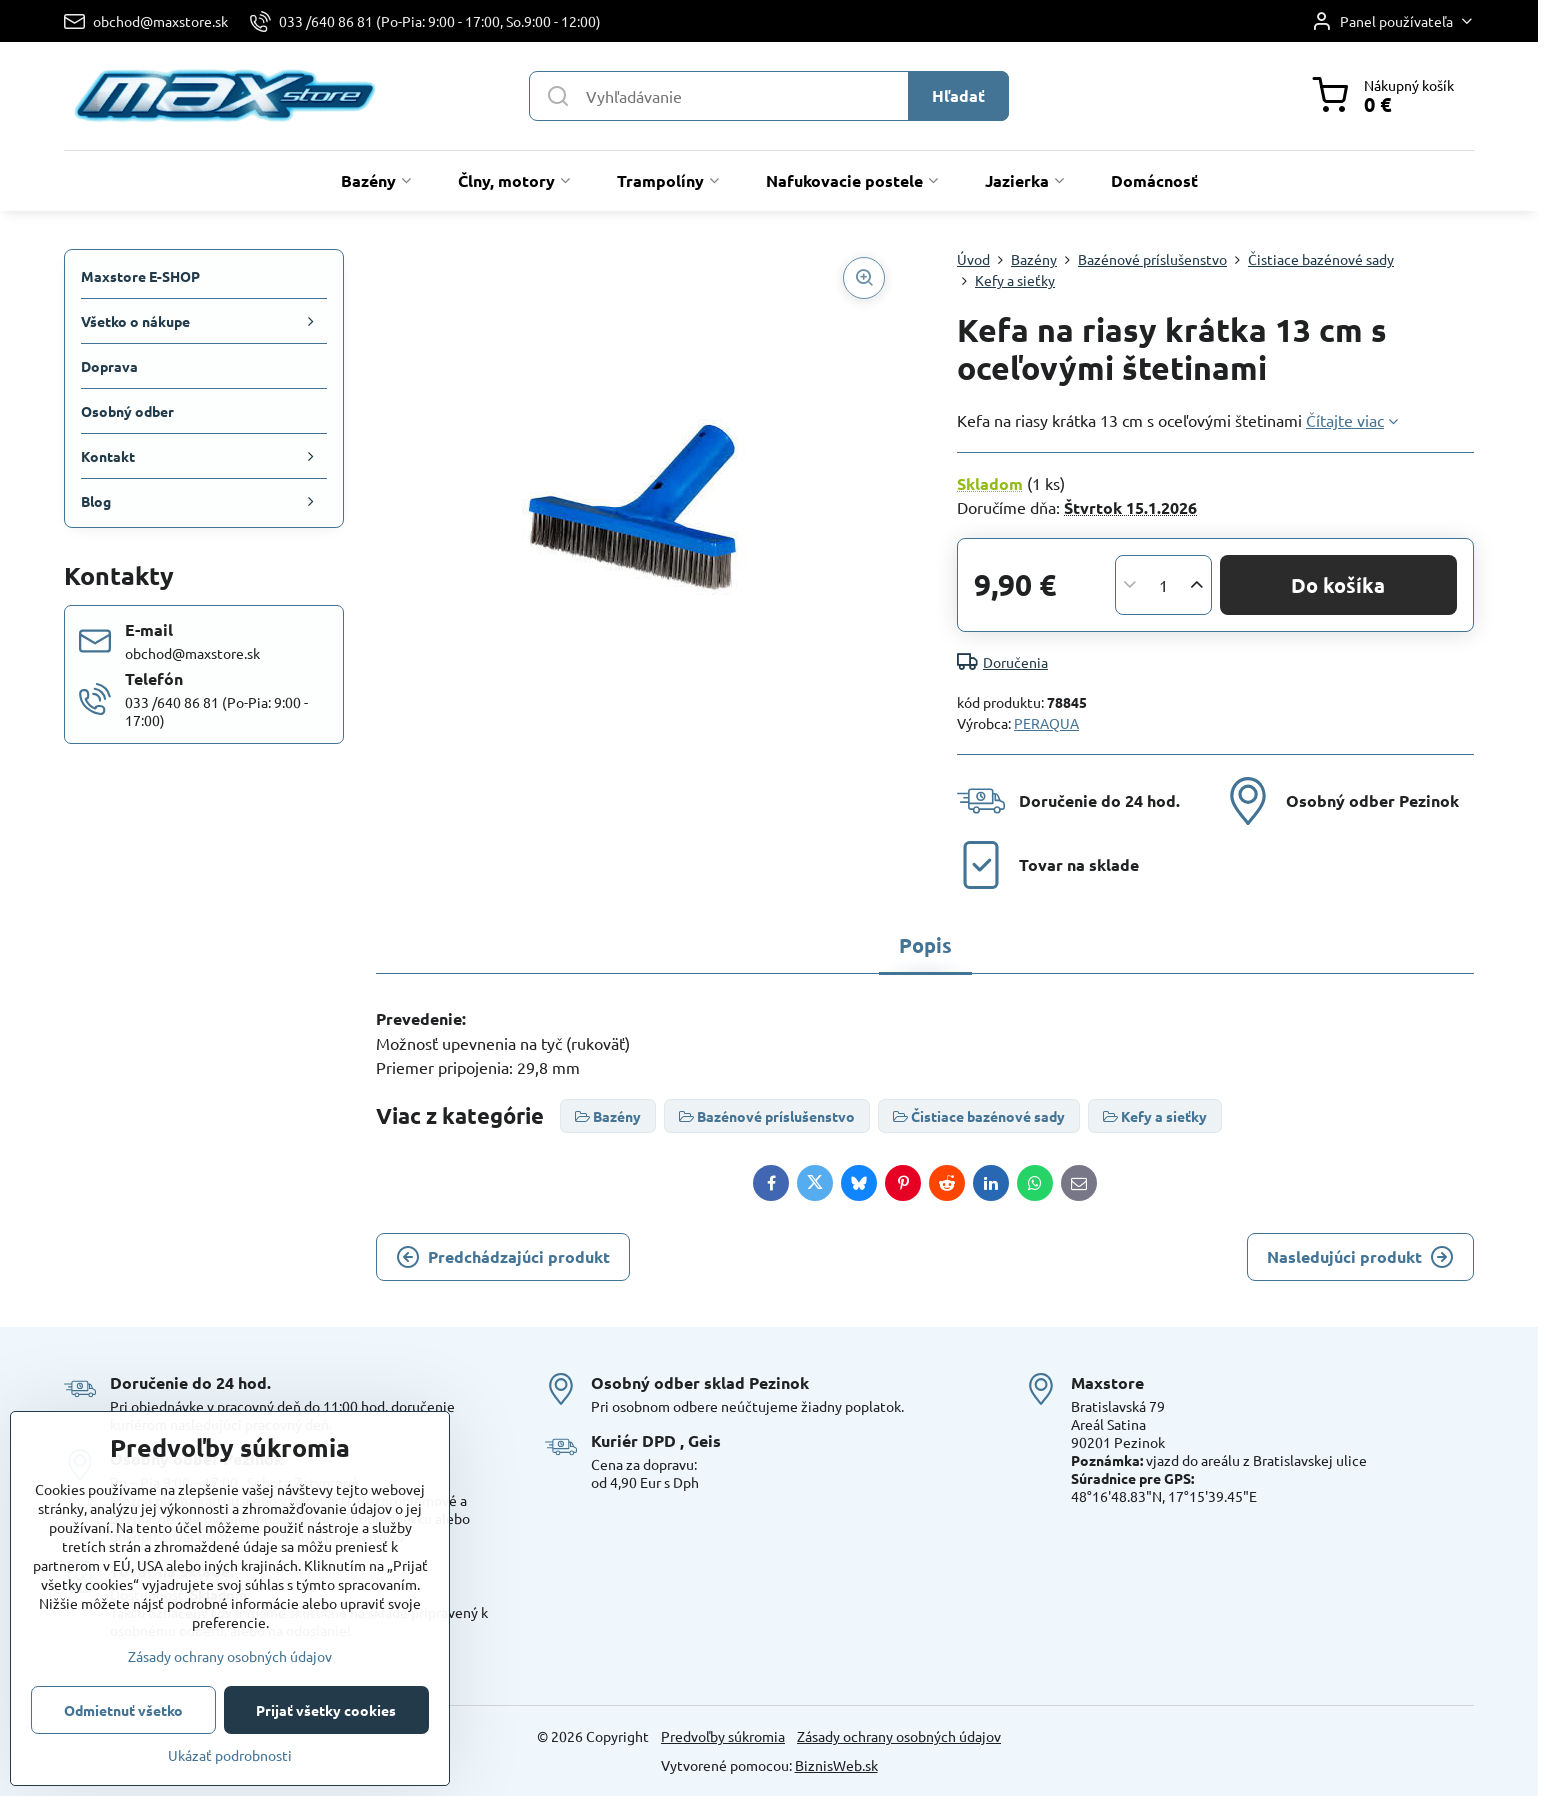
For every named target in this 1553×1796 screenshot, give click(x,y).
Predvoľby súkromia (723, 1736)
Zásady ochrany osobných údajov (899, 1736)
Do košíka (1338, 585)
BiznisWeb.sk (836, 1765)
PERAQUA (1046, 723)
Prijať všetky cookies (326, 1710)
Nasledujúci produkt (1360, 1257)
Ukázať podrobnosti (230, 1755)
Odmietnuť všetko (123, 1710)
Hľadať (958, 95)
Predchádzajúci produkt (503, 1257)
